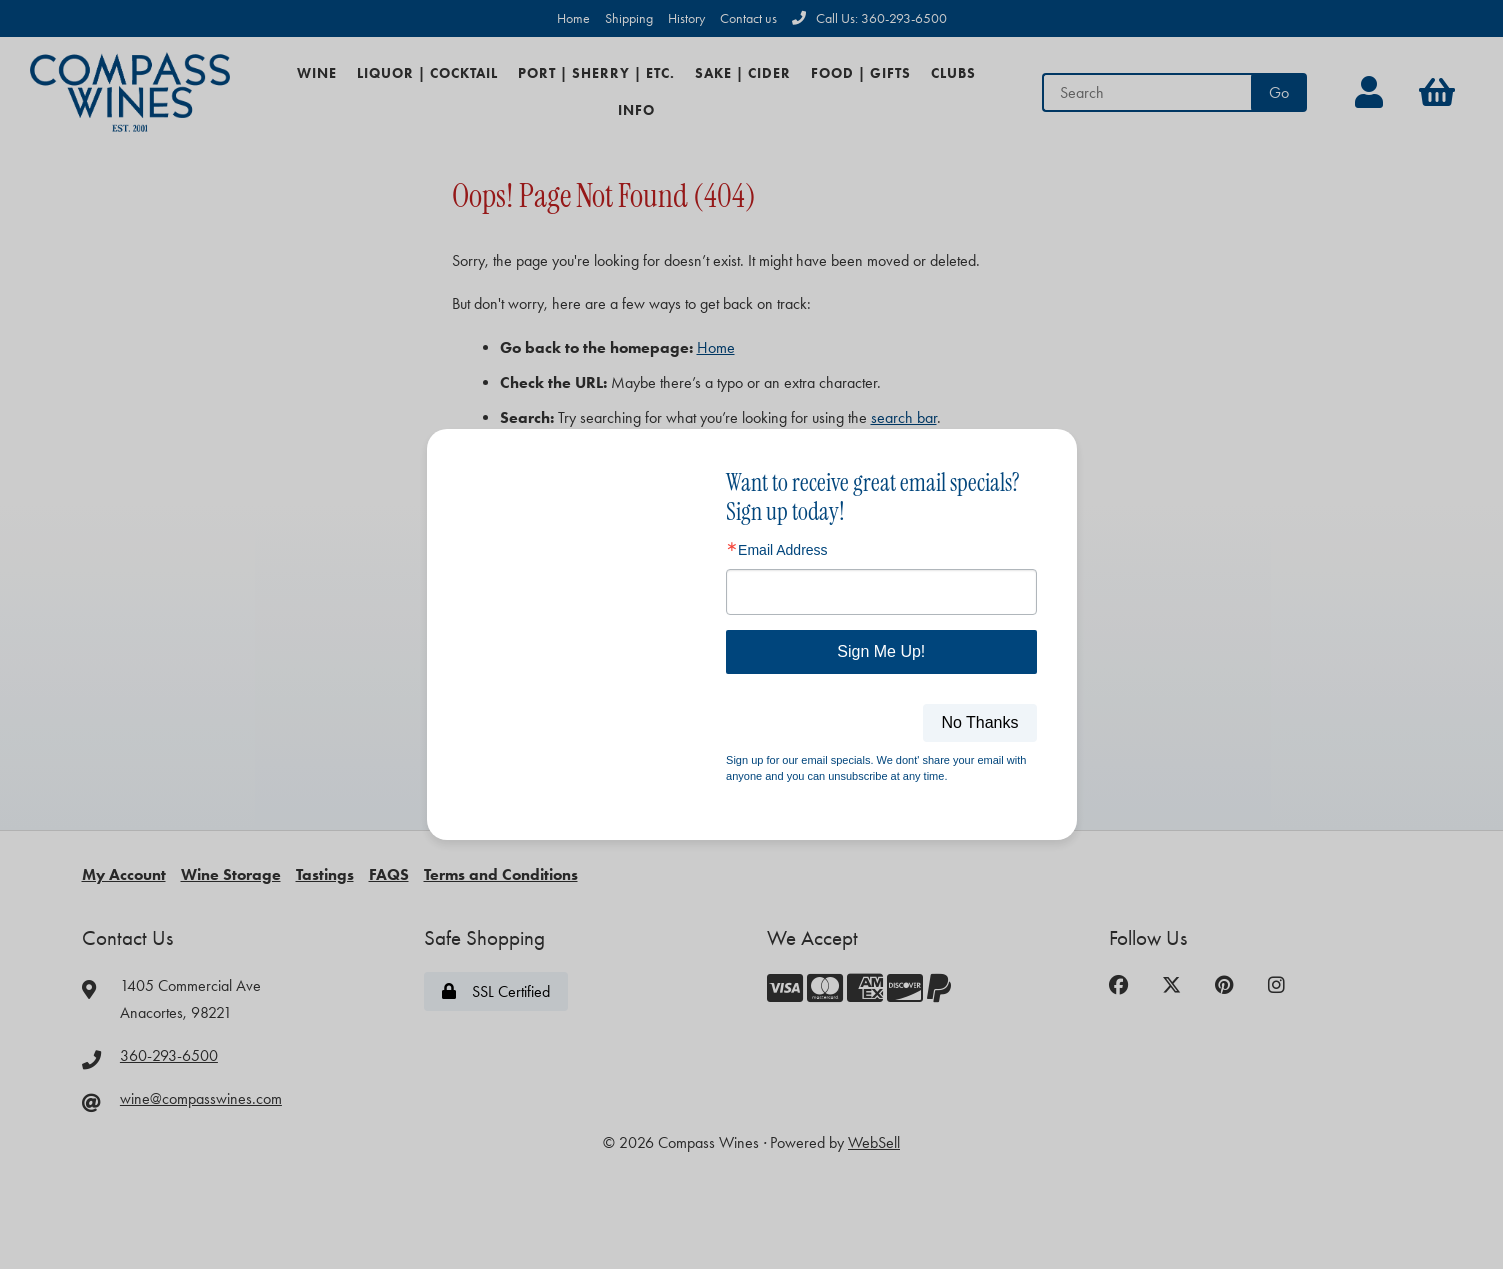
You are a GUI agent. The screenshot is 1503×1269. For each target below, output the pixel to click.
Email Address (782, 550)
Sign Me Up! (881, 651)
